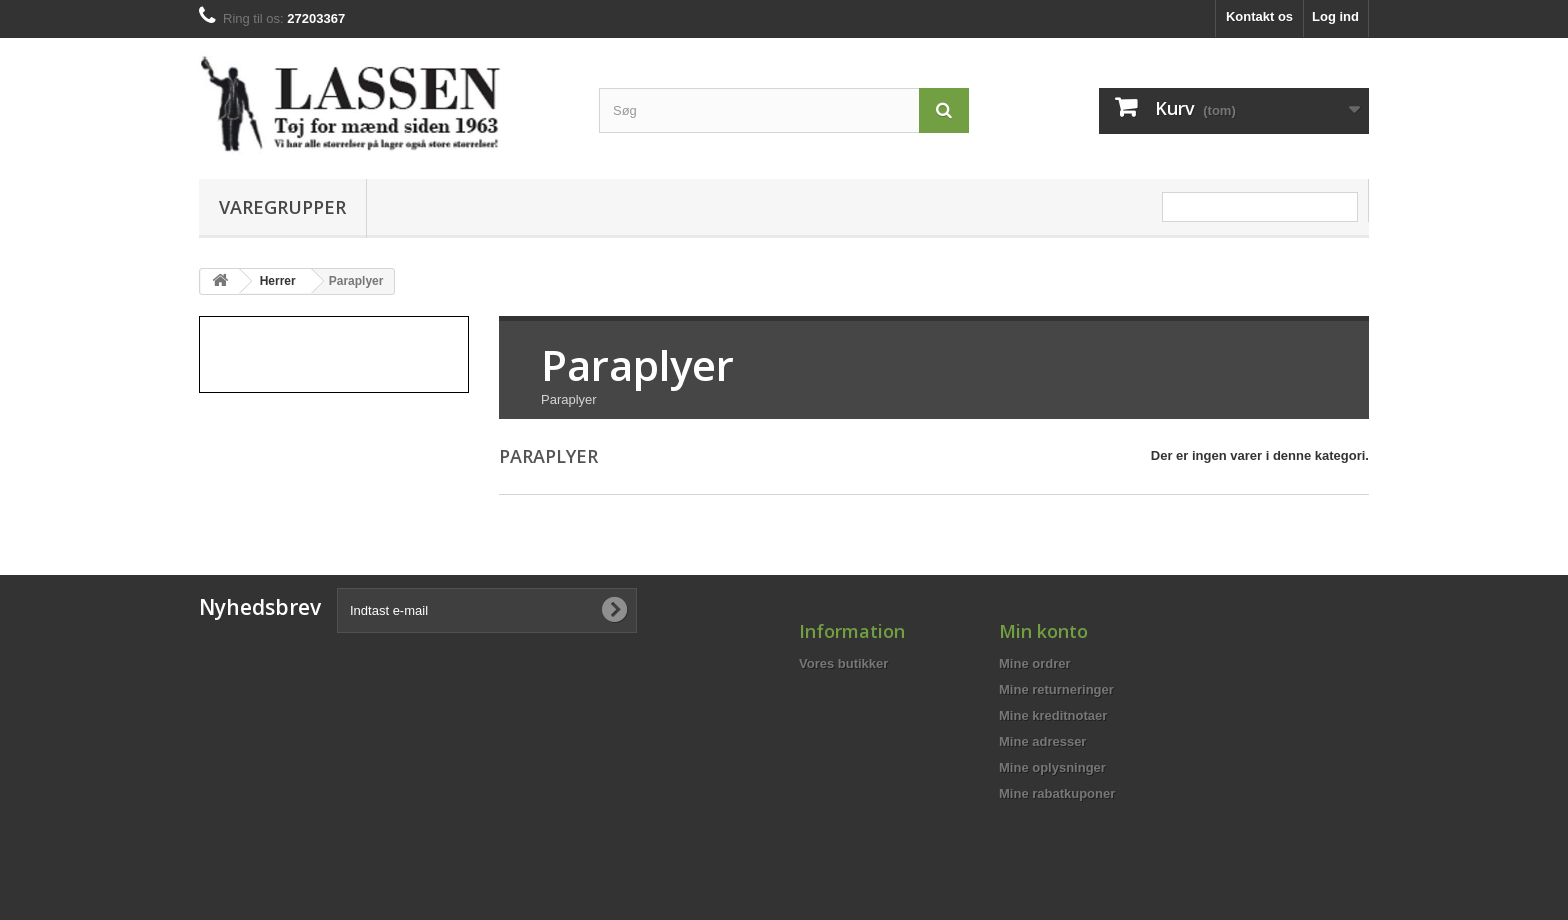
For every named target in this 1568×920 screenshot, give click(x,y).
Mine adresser (1042, 741)
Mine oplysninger (1052, 767)
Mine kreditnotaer (1053, 715)
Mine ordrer (1035, 663)
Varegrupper (282, 207)
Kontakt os (1259, 16)
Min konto (1043, 631)
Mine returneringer (1056, 689)
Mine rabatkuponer (1057, 793)
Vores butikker (843, 663)
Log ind (1335, 16)
